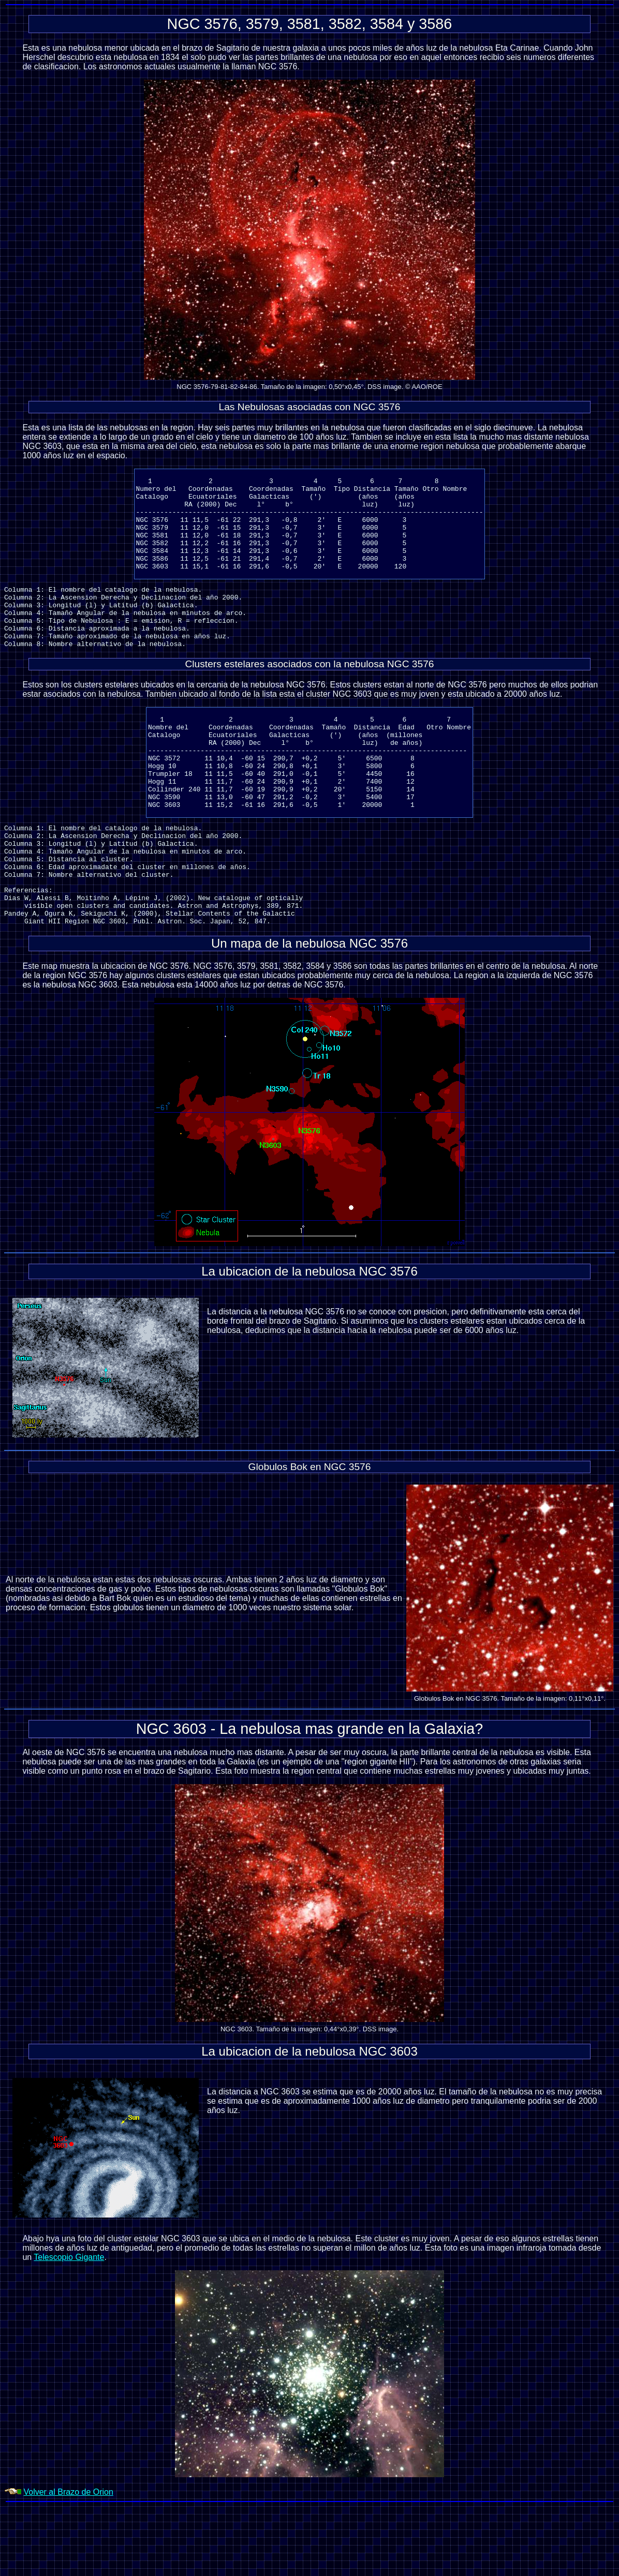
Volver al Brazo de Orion (68, 2561)
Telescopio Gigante (69, 2327)
